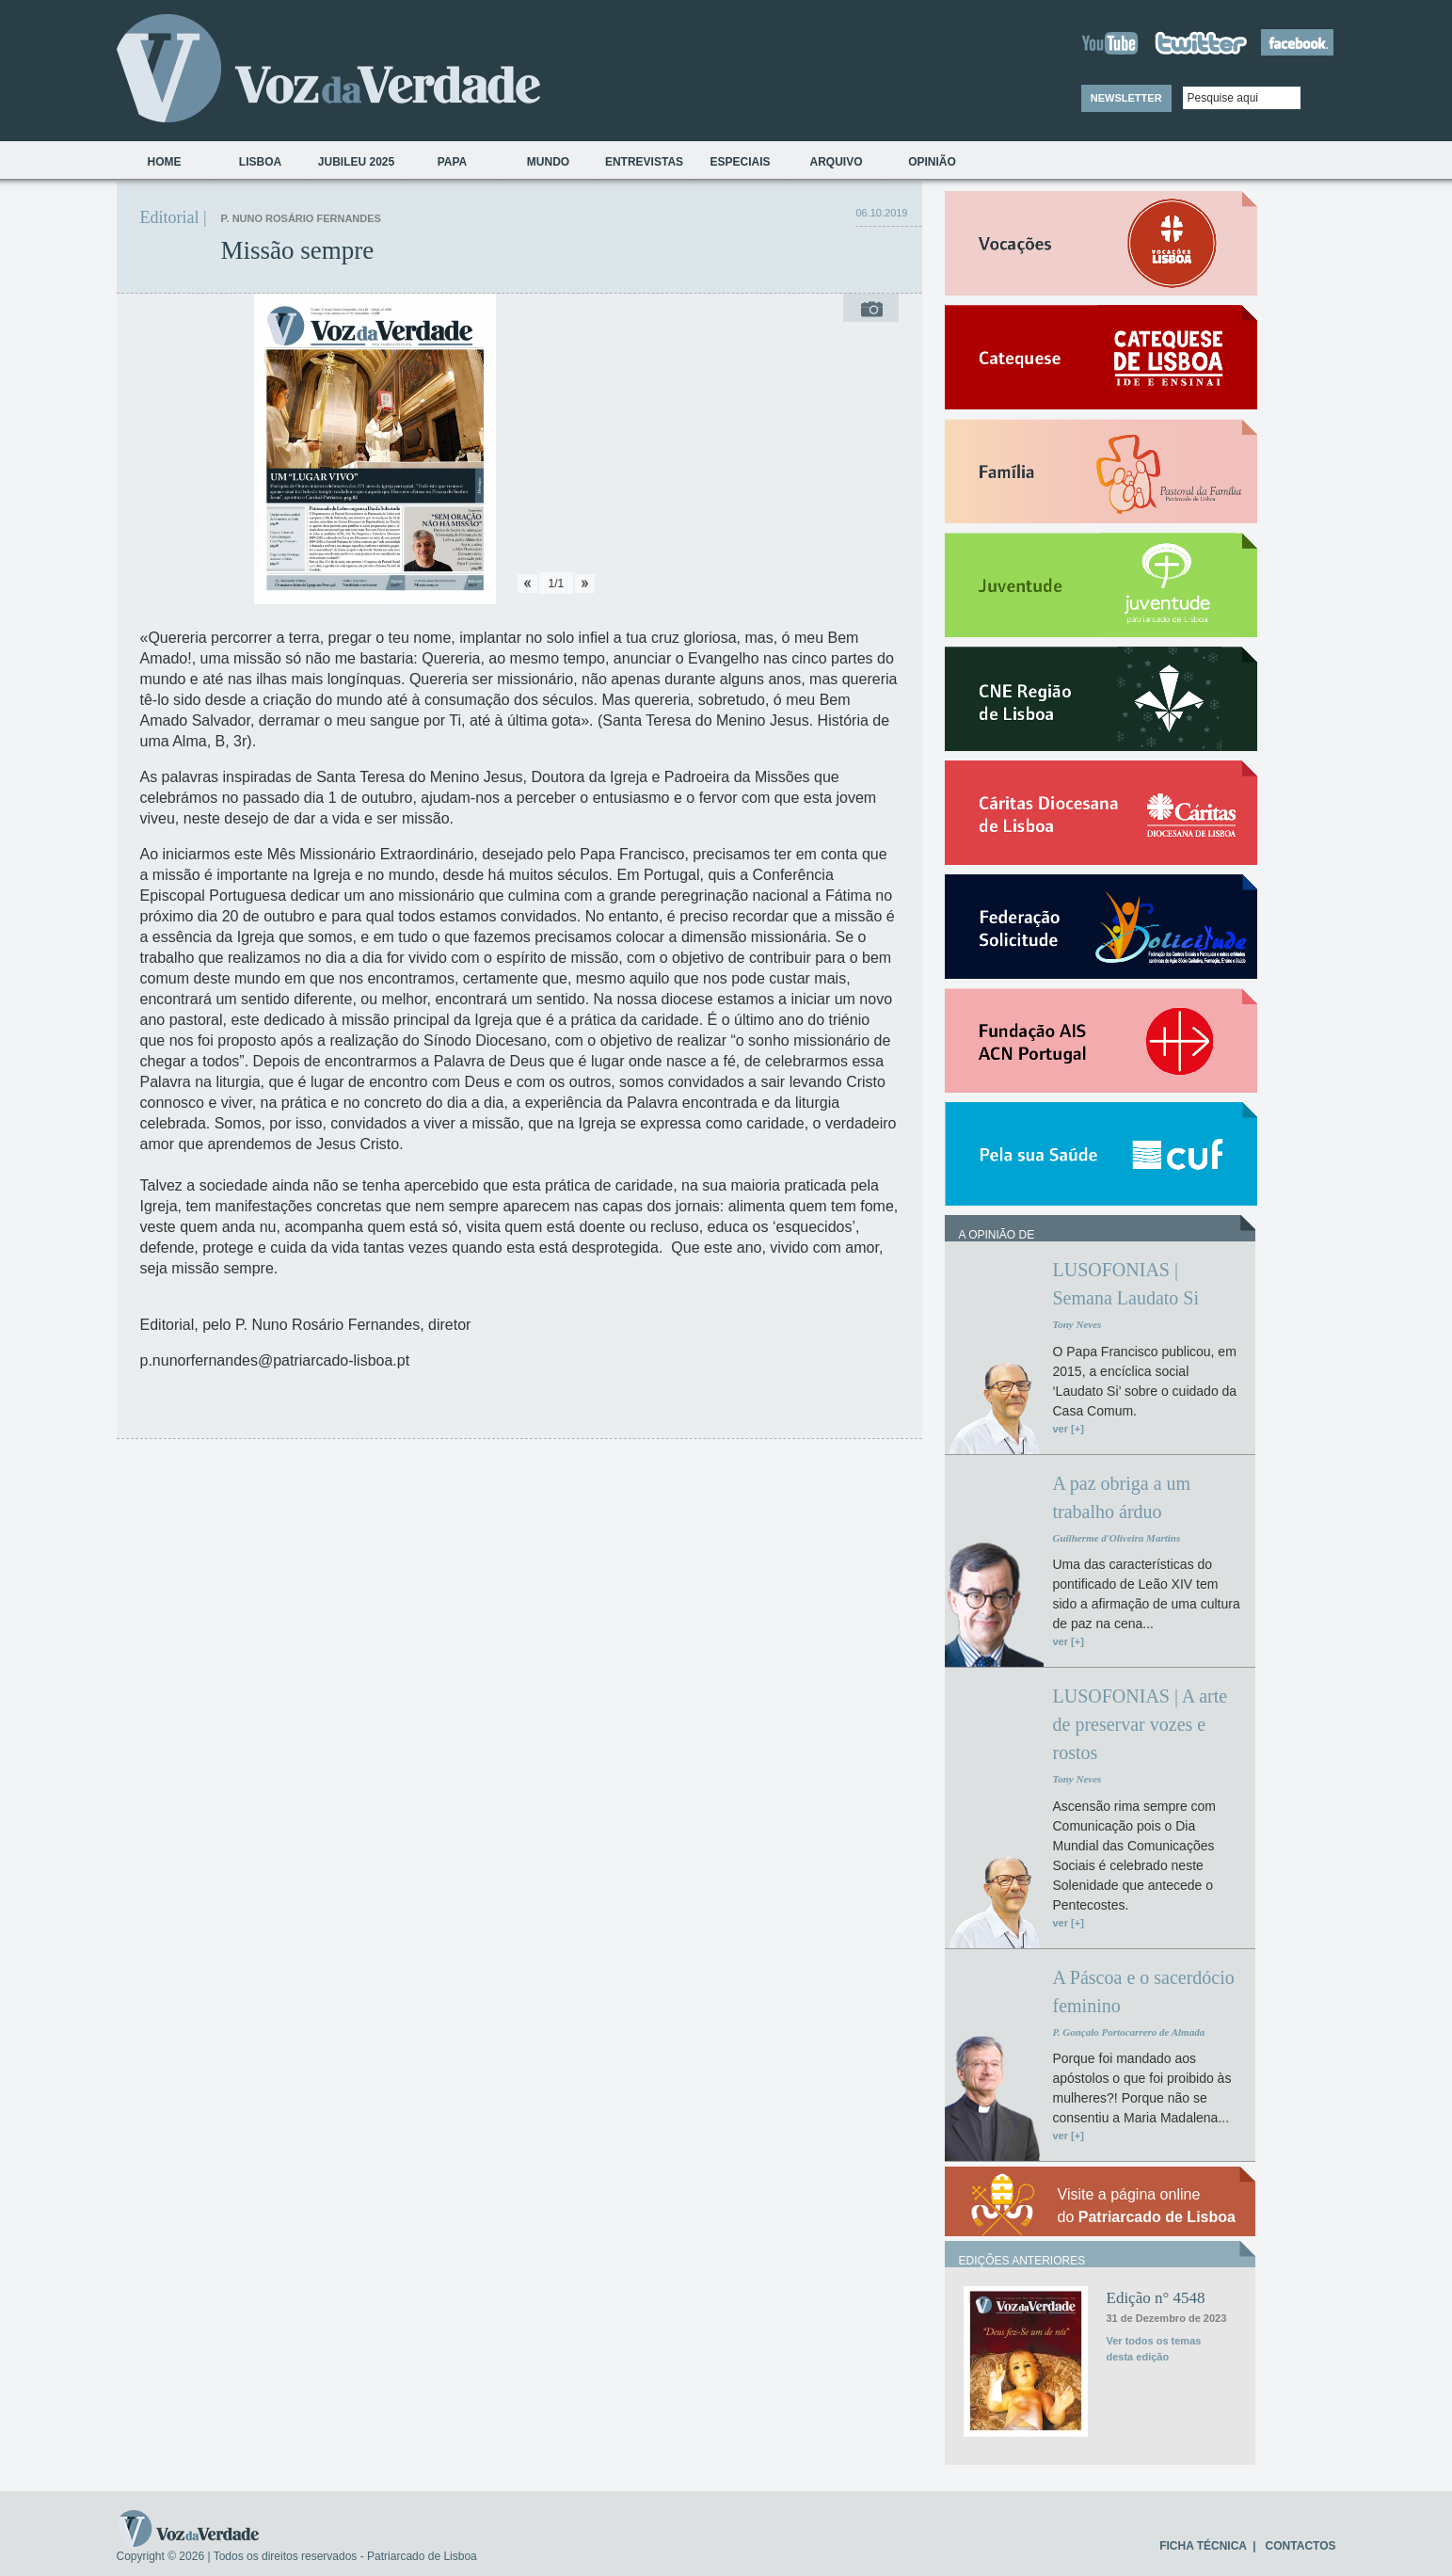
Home (165, 161)
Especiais (740, 161)
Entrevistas (644, 161)
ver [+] (1068, 1428)
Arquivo (835, 161)
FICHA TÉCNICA (1202, 2545)
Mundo (548, 161)
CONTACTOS (1301, 2545)
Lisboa (260, 161)
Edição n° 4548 (1156, 2298)
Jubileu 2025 (356, 161)
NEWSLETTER (1126, 98)
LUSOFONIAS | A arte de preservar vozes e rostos (1140, 1724)
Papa (453, 161)
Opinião (932, 161)
